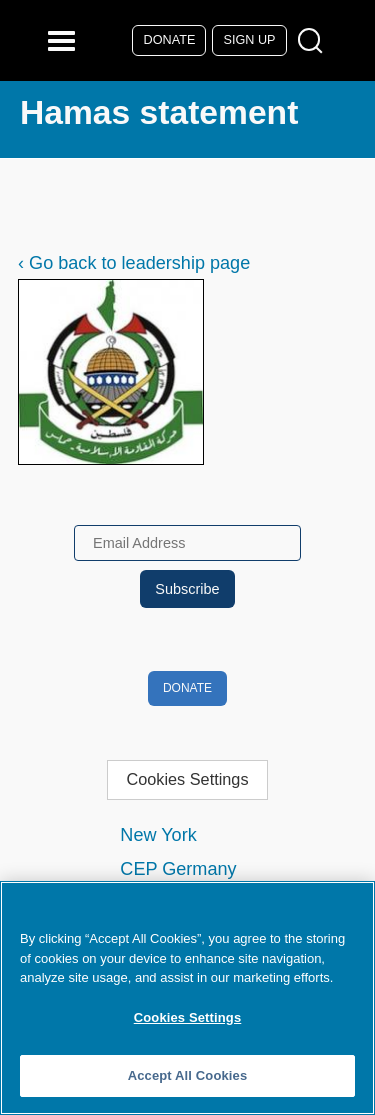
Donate (170, 40)
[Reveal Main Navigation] (64, 40)
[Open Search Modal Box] (314, 41)
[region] (187, 998)
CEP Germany (178, 869)
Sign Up (250, 40)
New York (158, 835)
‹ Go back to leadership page (134, 263)
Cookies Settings (187, 779)
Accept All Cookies (188, 1075)
